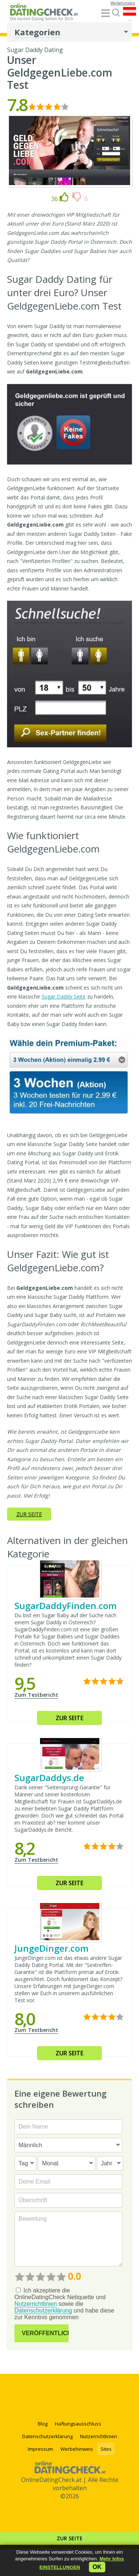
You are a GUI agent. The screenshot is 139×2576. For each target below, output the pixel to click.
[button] (60, 2567)
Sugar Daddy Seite (64, 996)
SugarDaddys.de (49, 1777)
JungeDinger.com (51, 1948)
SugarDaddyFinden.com (65, 1605)
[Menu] (105, 13)
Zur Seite (70, 2538)
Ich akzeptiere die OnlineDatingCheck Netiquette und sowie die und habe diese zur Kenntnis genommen (64, 2303)
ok (97, 2567)
